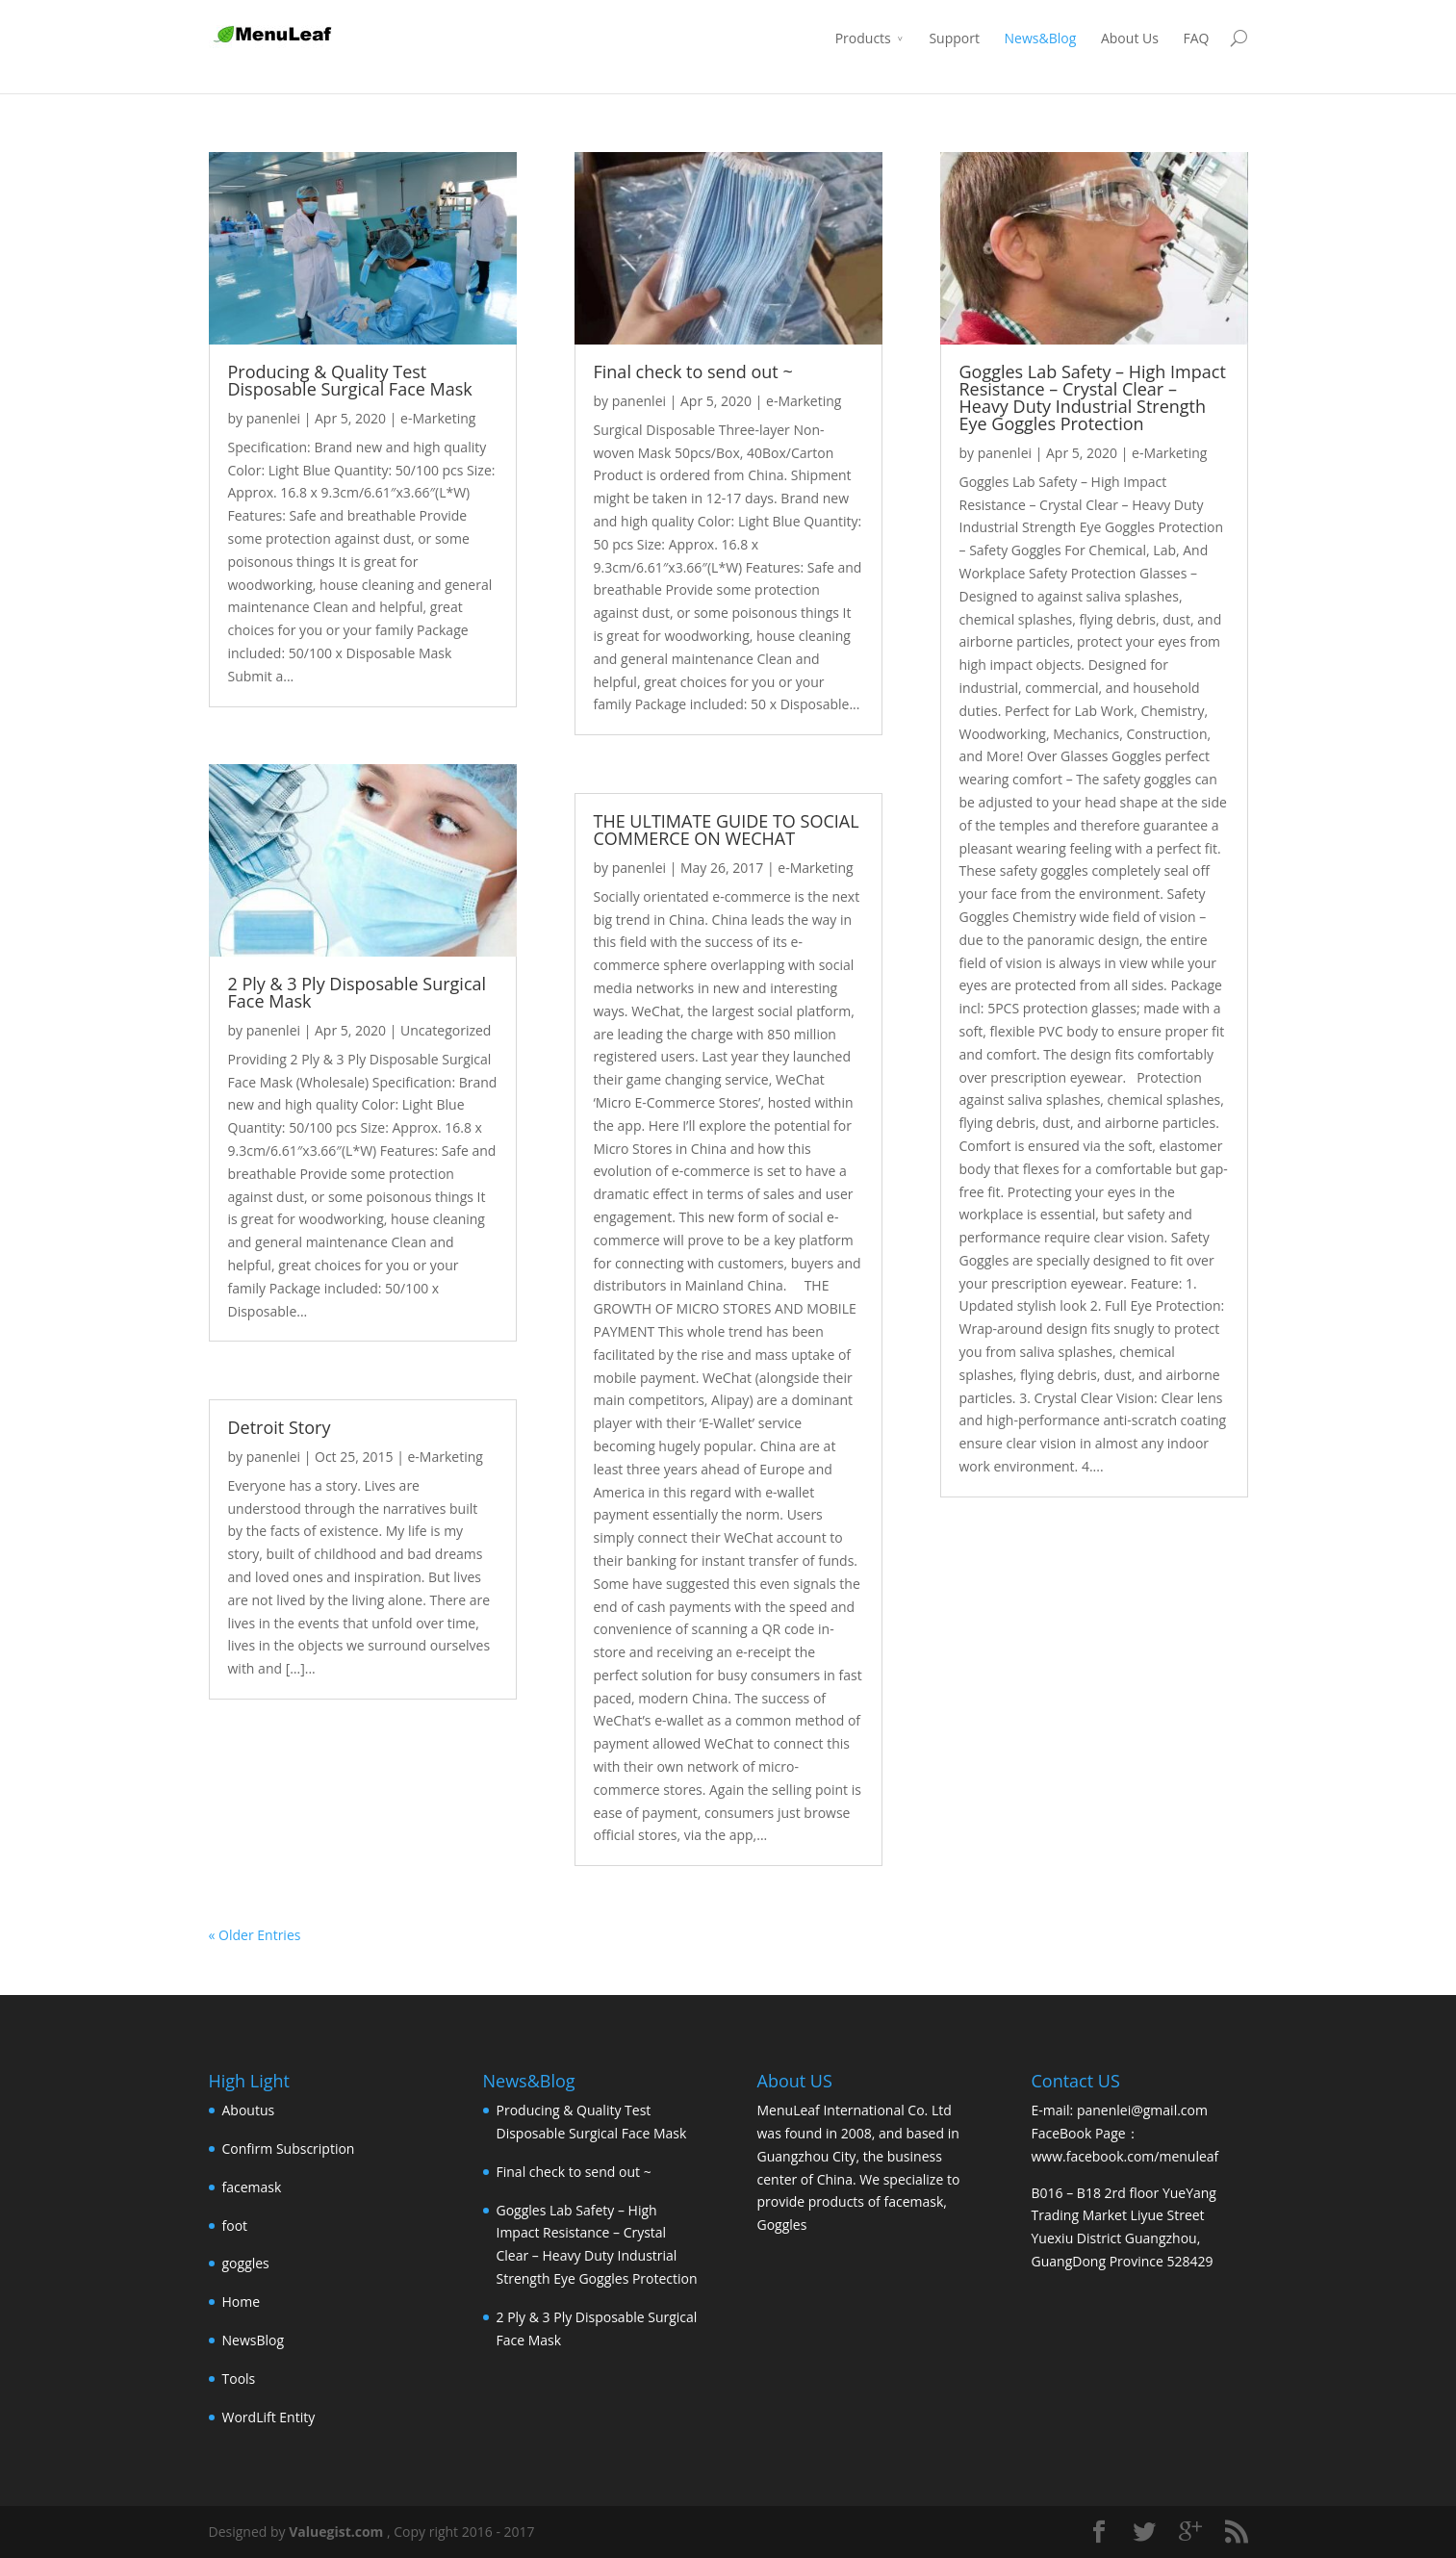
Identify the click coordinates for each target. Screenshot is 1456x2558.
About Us (1130, 38)
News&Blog (1041, 38)
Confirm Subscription (288, 2148)
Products (863, 38)
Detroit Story (279, 1427)
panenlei (273, 418)
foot (235, 2225)
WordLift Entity (269, 2417)
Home (241, 2301)
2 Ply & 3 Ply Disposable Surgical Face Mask (357, 992)
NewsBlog (253, 2340)
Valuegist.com (336, 2531)
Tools (239, 2378)
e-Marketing (437, 418)
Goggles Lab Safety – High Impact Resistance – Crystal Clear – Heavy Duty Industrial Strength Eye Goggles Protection (1092, 397)
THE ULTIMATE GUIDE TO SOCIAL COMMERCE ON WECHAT (726, 829)
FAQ (1197, 38)
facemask (252, 2187)
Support (954, 38)
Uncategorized (445, 1030)
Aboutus (248, 2110)
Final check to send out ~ (693, 371)
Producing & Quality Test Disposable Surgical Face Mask (350, 380)
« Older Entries (255, 1935)
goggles (245, 2263)
